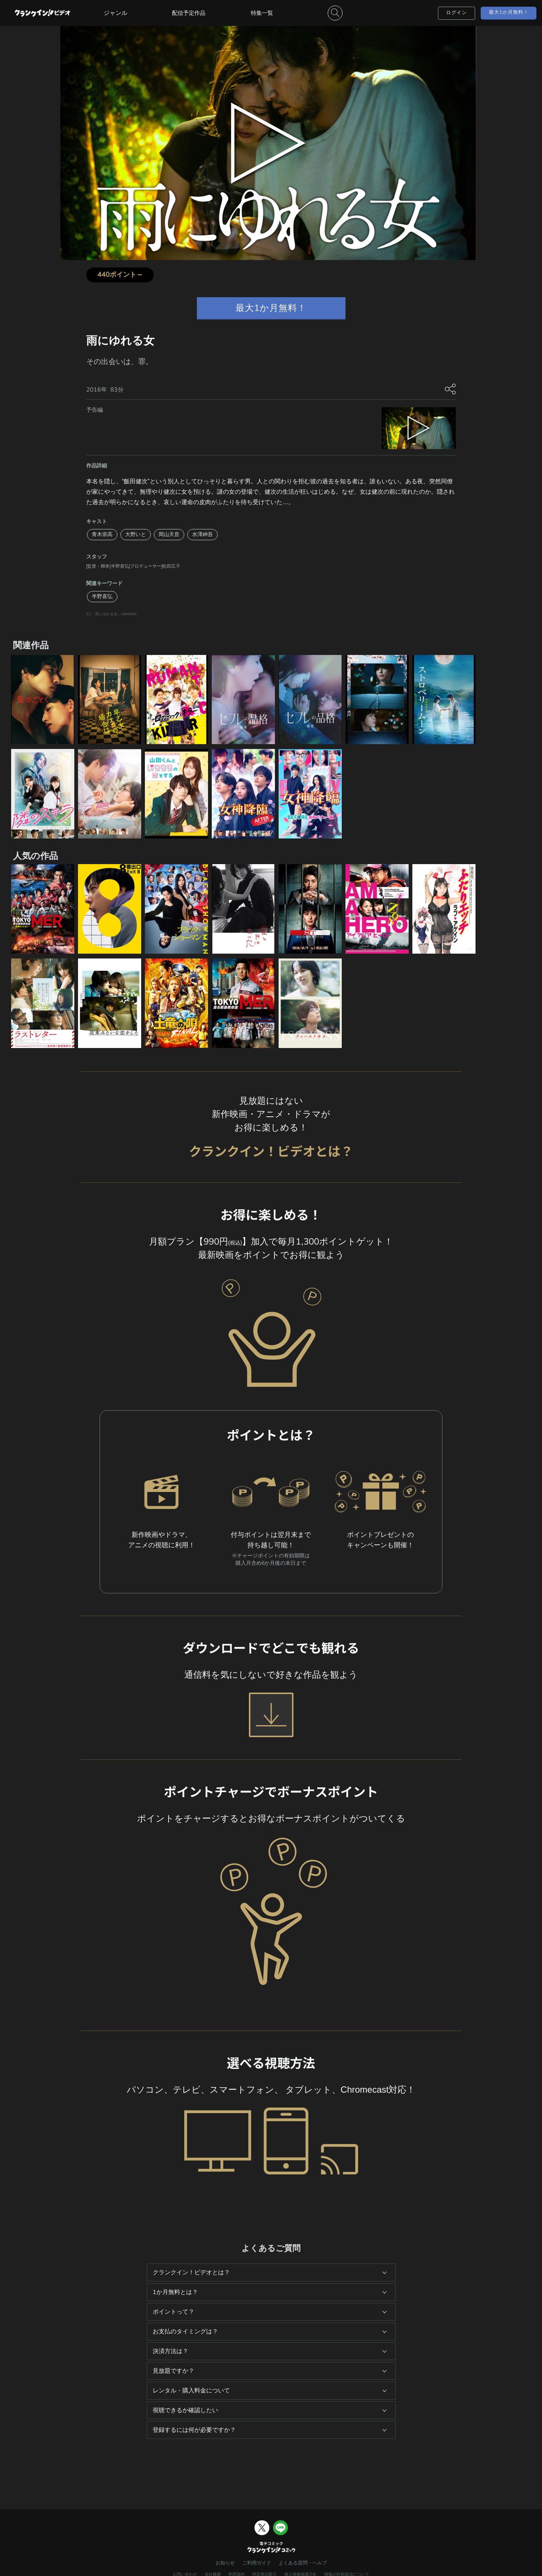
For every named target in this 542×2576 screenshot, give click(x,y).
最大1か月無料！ (509, 12)
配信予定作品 (188, 13)
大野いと (135, 534)
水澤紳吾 (202, 534)
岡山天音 (169, 534)
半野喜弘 (102, 596)
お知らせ (225, 2563)
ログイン (456, 12)
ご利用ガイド (256, 2563)
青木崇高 (102, 534)
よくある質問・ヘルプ (303, 2563)
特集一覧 (262, 13)
